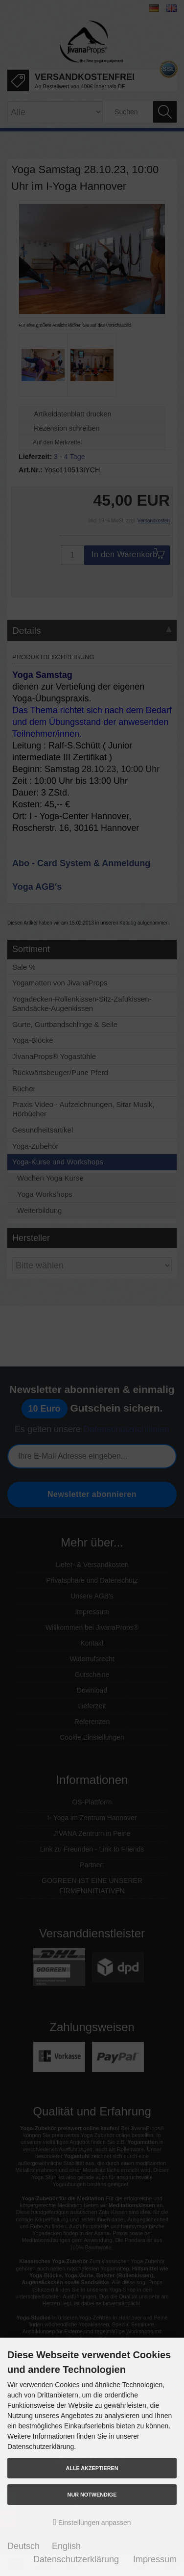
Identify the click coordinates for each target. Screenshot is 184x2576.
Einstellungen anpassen (92, 2522)
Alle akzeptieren (92, 2468)
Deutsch (23, 2546)
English (66, 2546)
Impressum (155, 2559)
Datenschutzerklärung (76, 2559)
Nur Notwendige (92, 2495)
